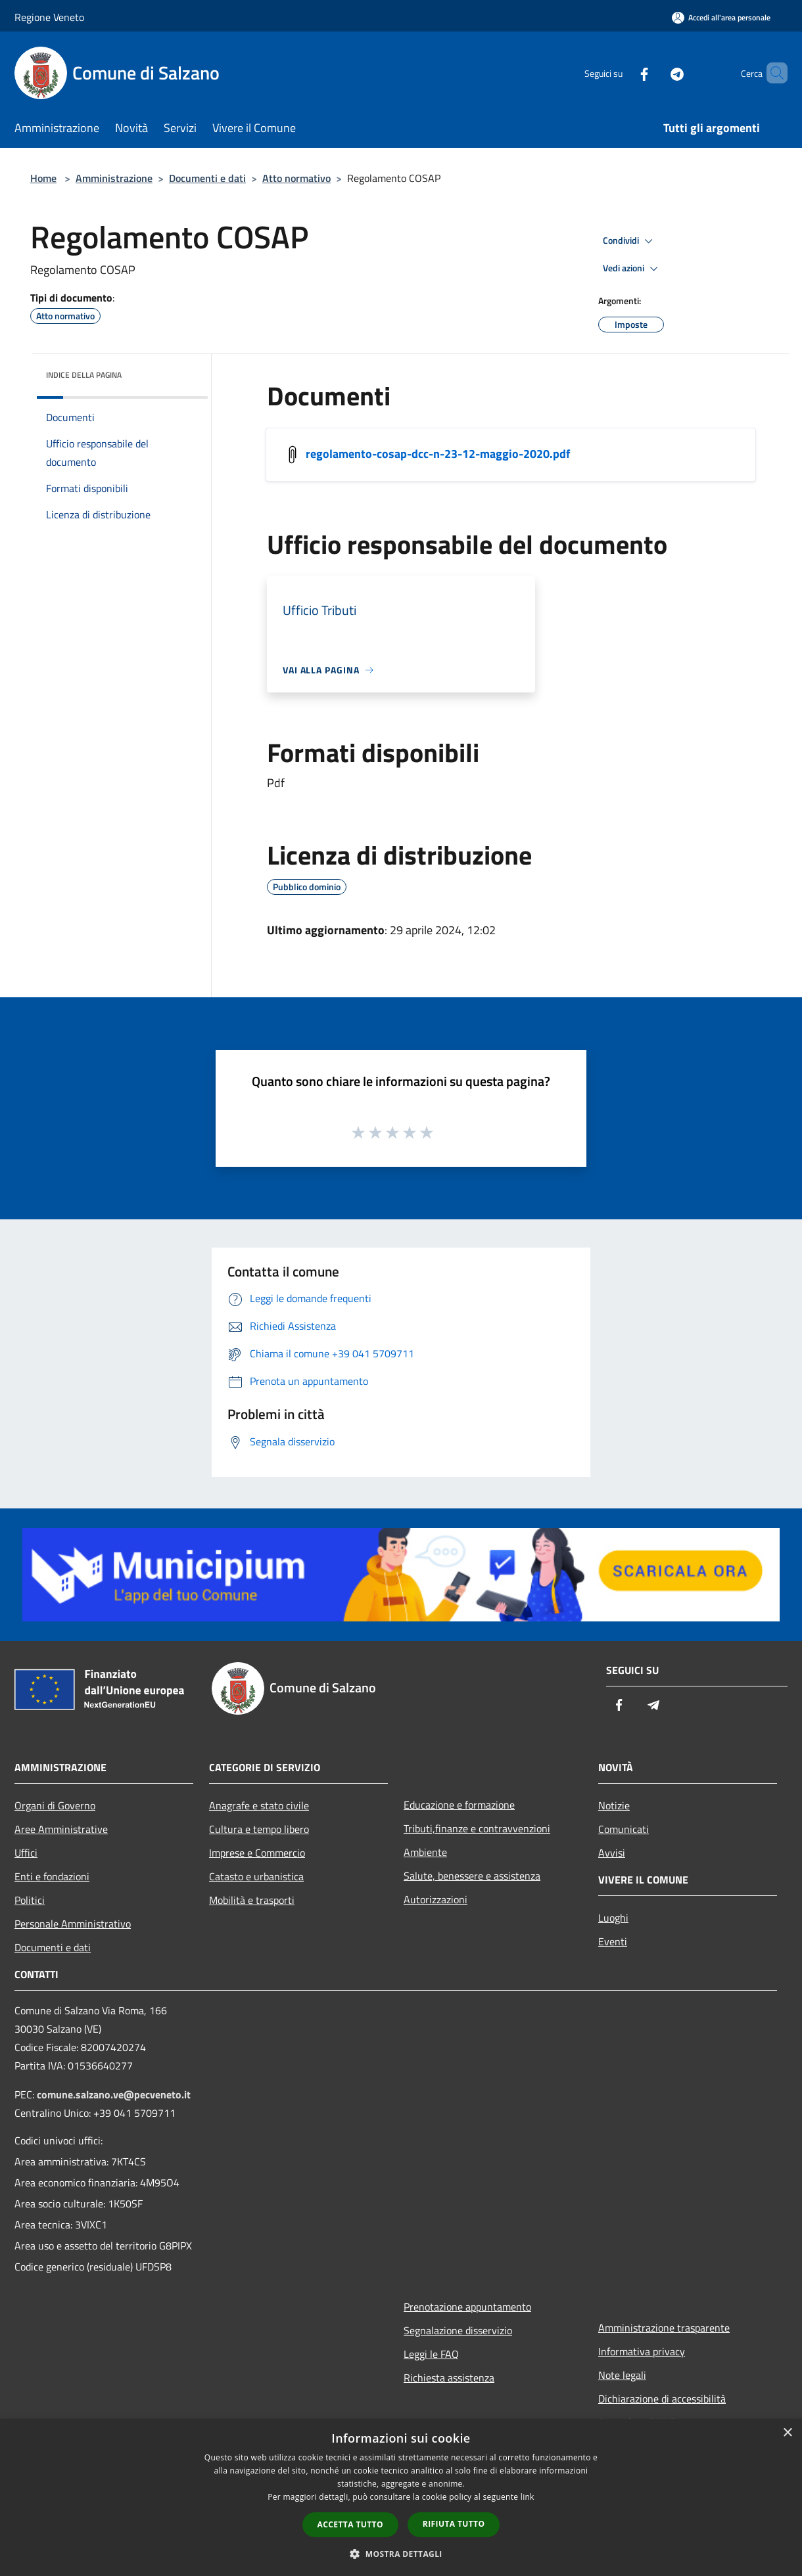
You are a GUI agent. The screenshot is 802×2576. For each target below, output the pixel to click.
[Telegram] (655, 72)
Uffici (25, 1853)
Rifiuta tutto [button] (454, 2523)
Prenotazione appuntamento (467, 2307)
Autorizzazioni (435, 1899)
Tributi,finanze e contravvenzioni (477, 1828)
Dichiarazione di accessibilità (662, 2399)
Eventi (612, 1941)
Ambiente (425, 1852)
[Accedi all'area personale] (721, 17)
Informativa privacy (641, 2351)
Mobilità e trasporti (252, 1900)
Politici (29, 1900)
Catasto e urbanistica (256, 1876)
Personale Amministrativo (72, 1924)
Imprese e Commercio (257, 1853)
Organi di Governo (54, 1805)
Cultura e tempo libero (259, 1829)
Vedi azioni (632, 269)
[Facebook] (622, 72)
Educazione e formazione (459, 1805)
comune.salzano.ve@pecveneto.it (114, 2094)
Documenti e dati (207, 178)
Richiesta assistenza (449, 2377)
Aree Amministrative (61, 1829)
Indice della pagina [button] (84, 375)
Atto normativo (296, 178)
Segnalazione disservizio (458, 2330)
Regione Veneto (49, 17)
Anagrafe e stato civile (259, 1805)
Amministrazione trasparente (664, 2328)
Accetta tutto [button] (350, 2524)
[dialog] (401, 2497)
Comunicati (623, 1829)
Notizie (614, 1805)
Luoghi (613, 1918)
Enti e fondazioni (51, 1876)
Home (43, 178)
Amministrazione (114, 178)
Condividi (630, 241)
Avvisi (611, 1853)
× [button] (787, 2433)
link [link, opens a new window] (527, 2496)
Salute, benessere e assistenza (472, 1876)
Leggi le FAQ (431, 2354)
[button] (401, 2553)
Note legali (622, 2375)
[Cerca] (772, 73)
